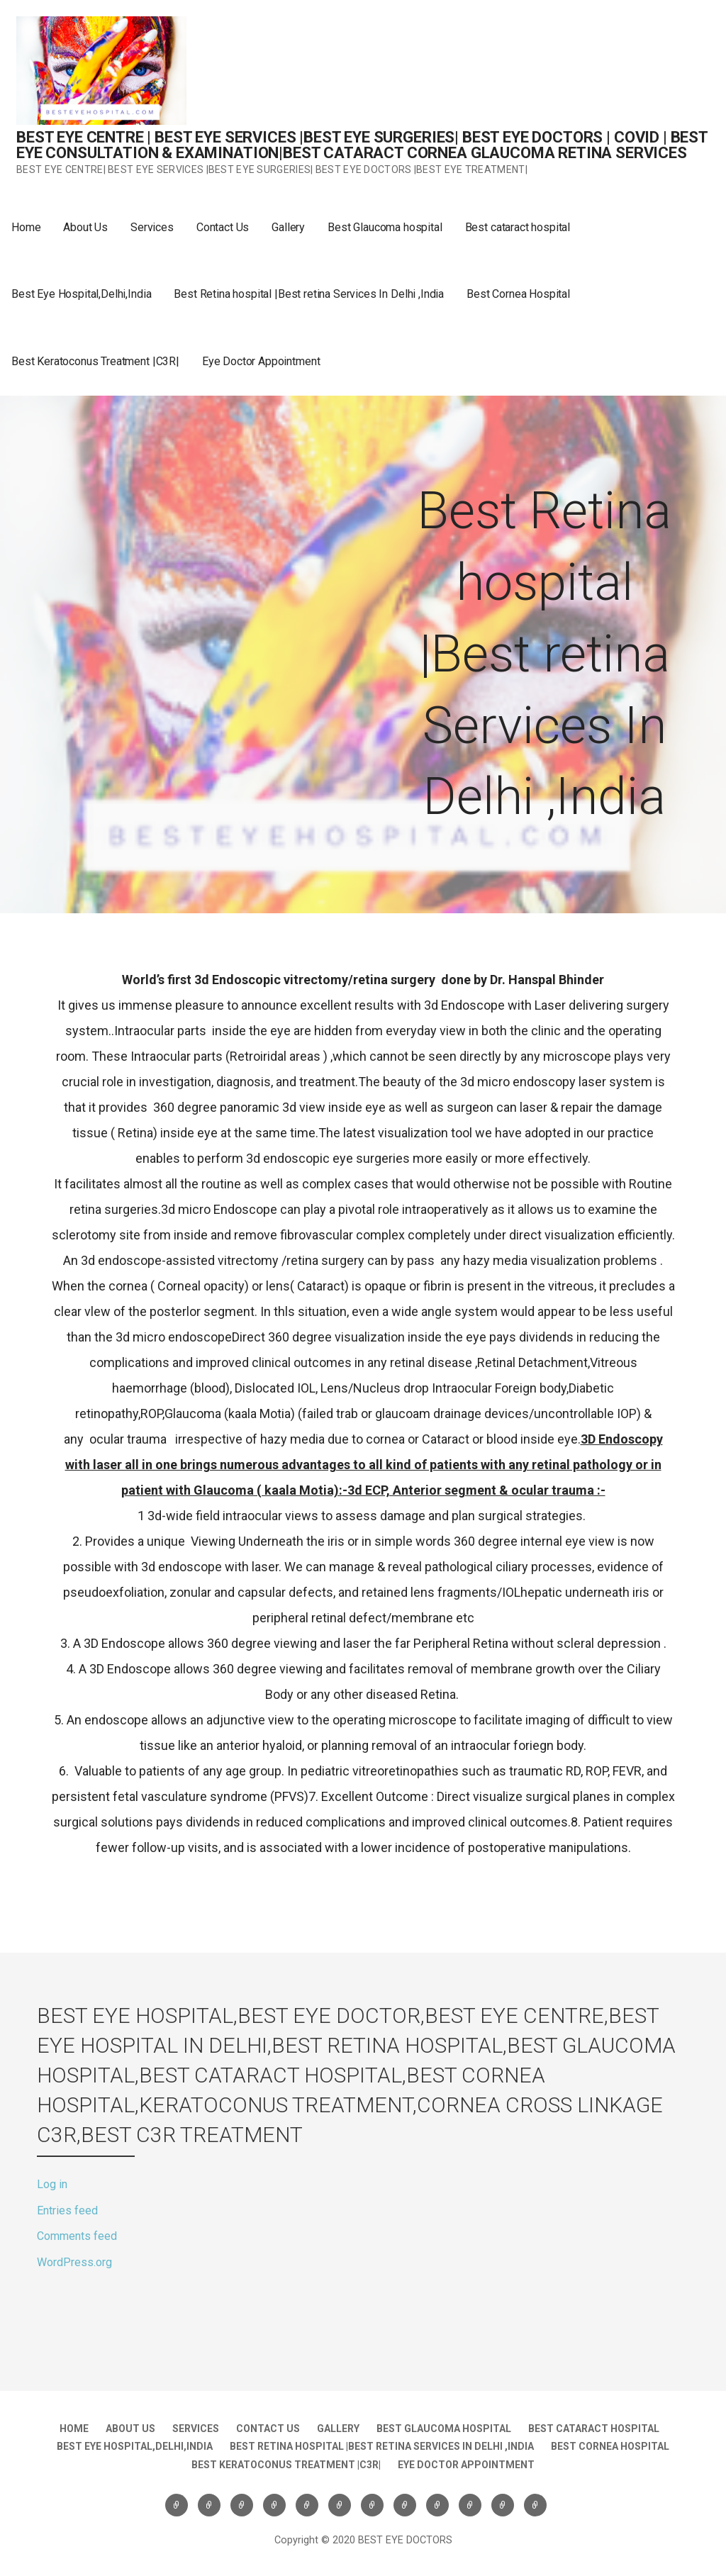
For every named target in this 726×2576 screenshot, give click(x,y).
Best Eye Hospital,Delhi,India (81, 294)
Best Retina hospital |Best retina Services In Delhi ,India (309, 294)
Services (152, 227)
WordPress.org (74, 2262)
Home (25, 227)
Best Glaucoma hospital (385, 227)
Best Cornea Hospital (518, 294)
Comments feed (77, 2236)
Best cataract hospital (517, 227)
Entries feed (67, 2210)
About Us (85, 227)
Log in (52, 2184)
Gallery (288, 227)
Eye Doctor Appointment (261, 361)
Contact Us (222, 227)
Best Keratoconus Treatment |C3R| (95, 361)
